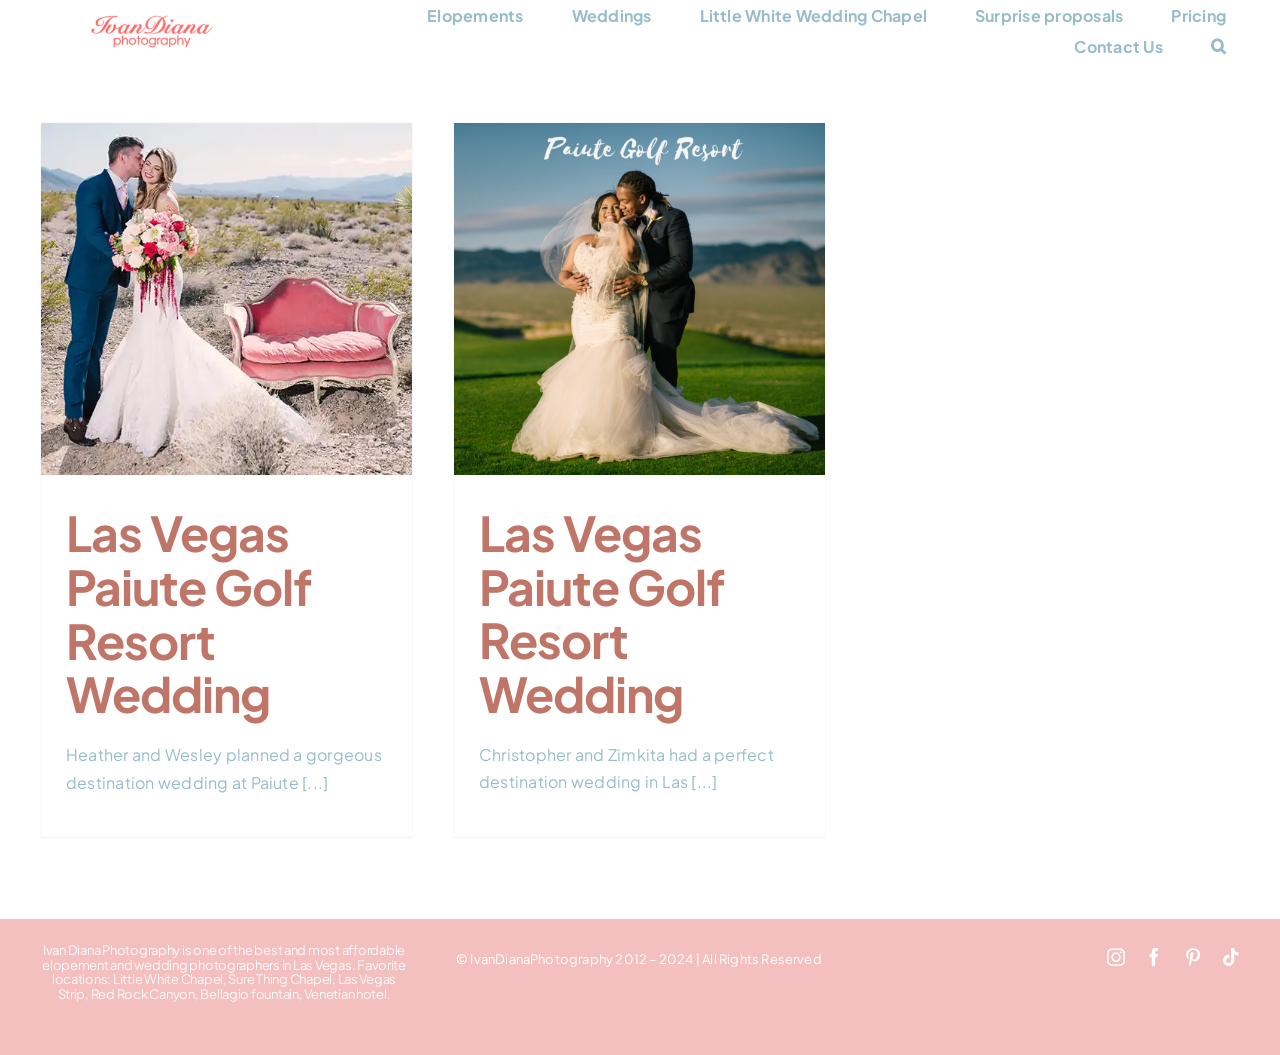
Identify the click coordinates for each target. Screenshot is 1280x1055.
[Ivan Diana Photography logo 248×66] (152, 22)
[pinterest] (1193, 957)
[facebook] (1154, 957)
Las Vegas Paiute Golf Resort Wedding (188, 613)
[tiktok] (1231, 957)
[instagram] (1116, 957)
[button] (1218, 46)
